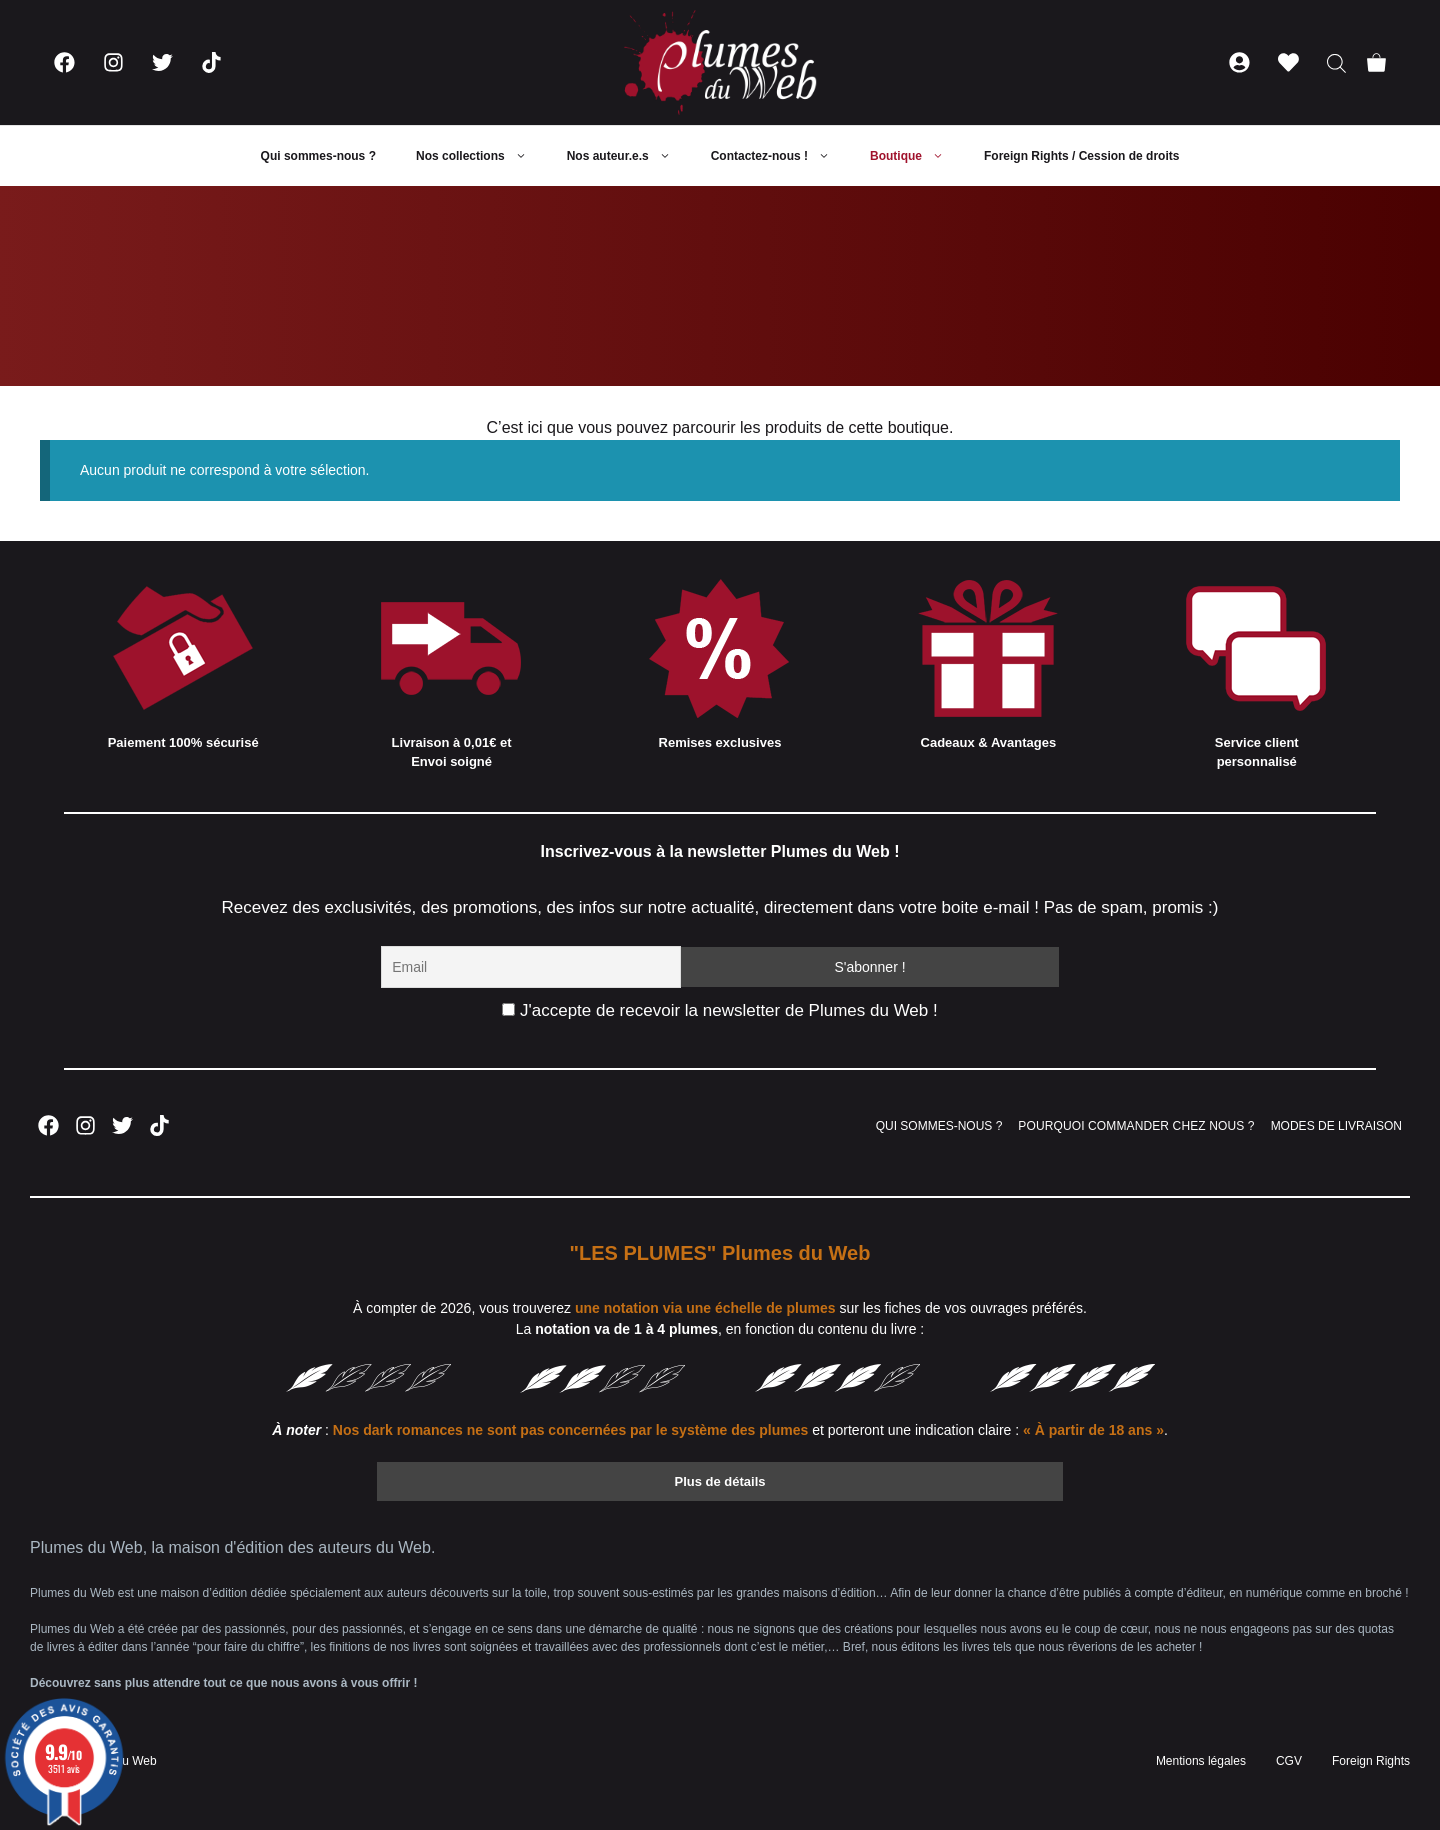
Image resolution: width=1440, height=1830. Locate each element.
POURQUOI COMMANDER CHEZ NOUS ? (1136, 1126)
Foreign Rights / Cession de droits (1081, 156)
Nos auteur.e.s (629, 156)
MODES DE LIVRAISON (1336, 1126)
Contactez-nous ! (780, 156)
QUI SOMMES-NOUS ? (939, 1126)
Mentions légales (1201, 1761)
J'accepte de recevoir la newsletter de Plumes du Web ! (719, 1010)
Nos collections (481, 156)
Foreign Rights (1371, 1761)
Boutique (917, 156)
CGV (1289, 1761)
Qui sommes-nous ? (318, 156)
